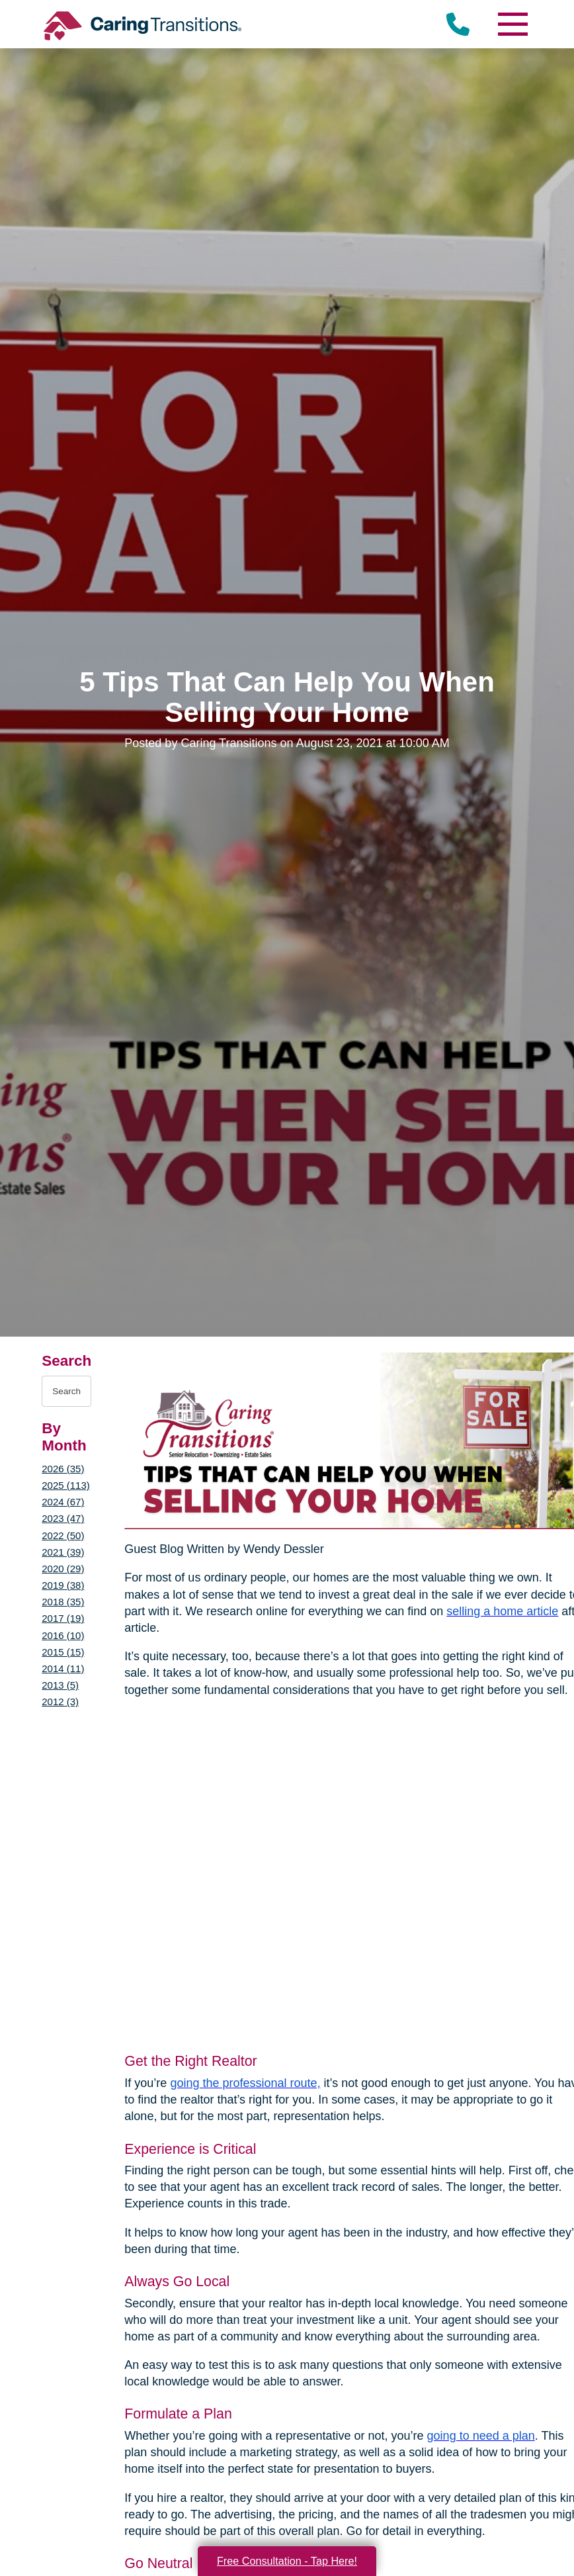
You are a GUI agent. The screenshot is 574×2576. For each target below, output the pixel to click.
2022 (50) (63, 1535)
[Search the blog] (66, 1391)
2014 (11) (63, 1668)
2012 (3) (60, 1701)
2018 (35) (63, 1601)
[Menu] (512, 24)
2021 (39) (63, 1552)
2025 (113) (65, 1485)
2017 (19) (63, 1618)
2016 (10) (63, 1635)
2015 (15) (63, 1652)
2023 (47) (63, 1518)
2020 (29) (63, 1568)
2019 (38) (63, 1585)
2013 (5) (60, 1685)
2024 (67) (63, 1501)
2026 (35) (63, 1468)
